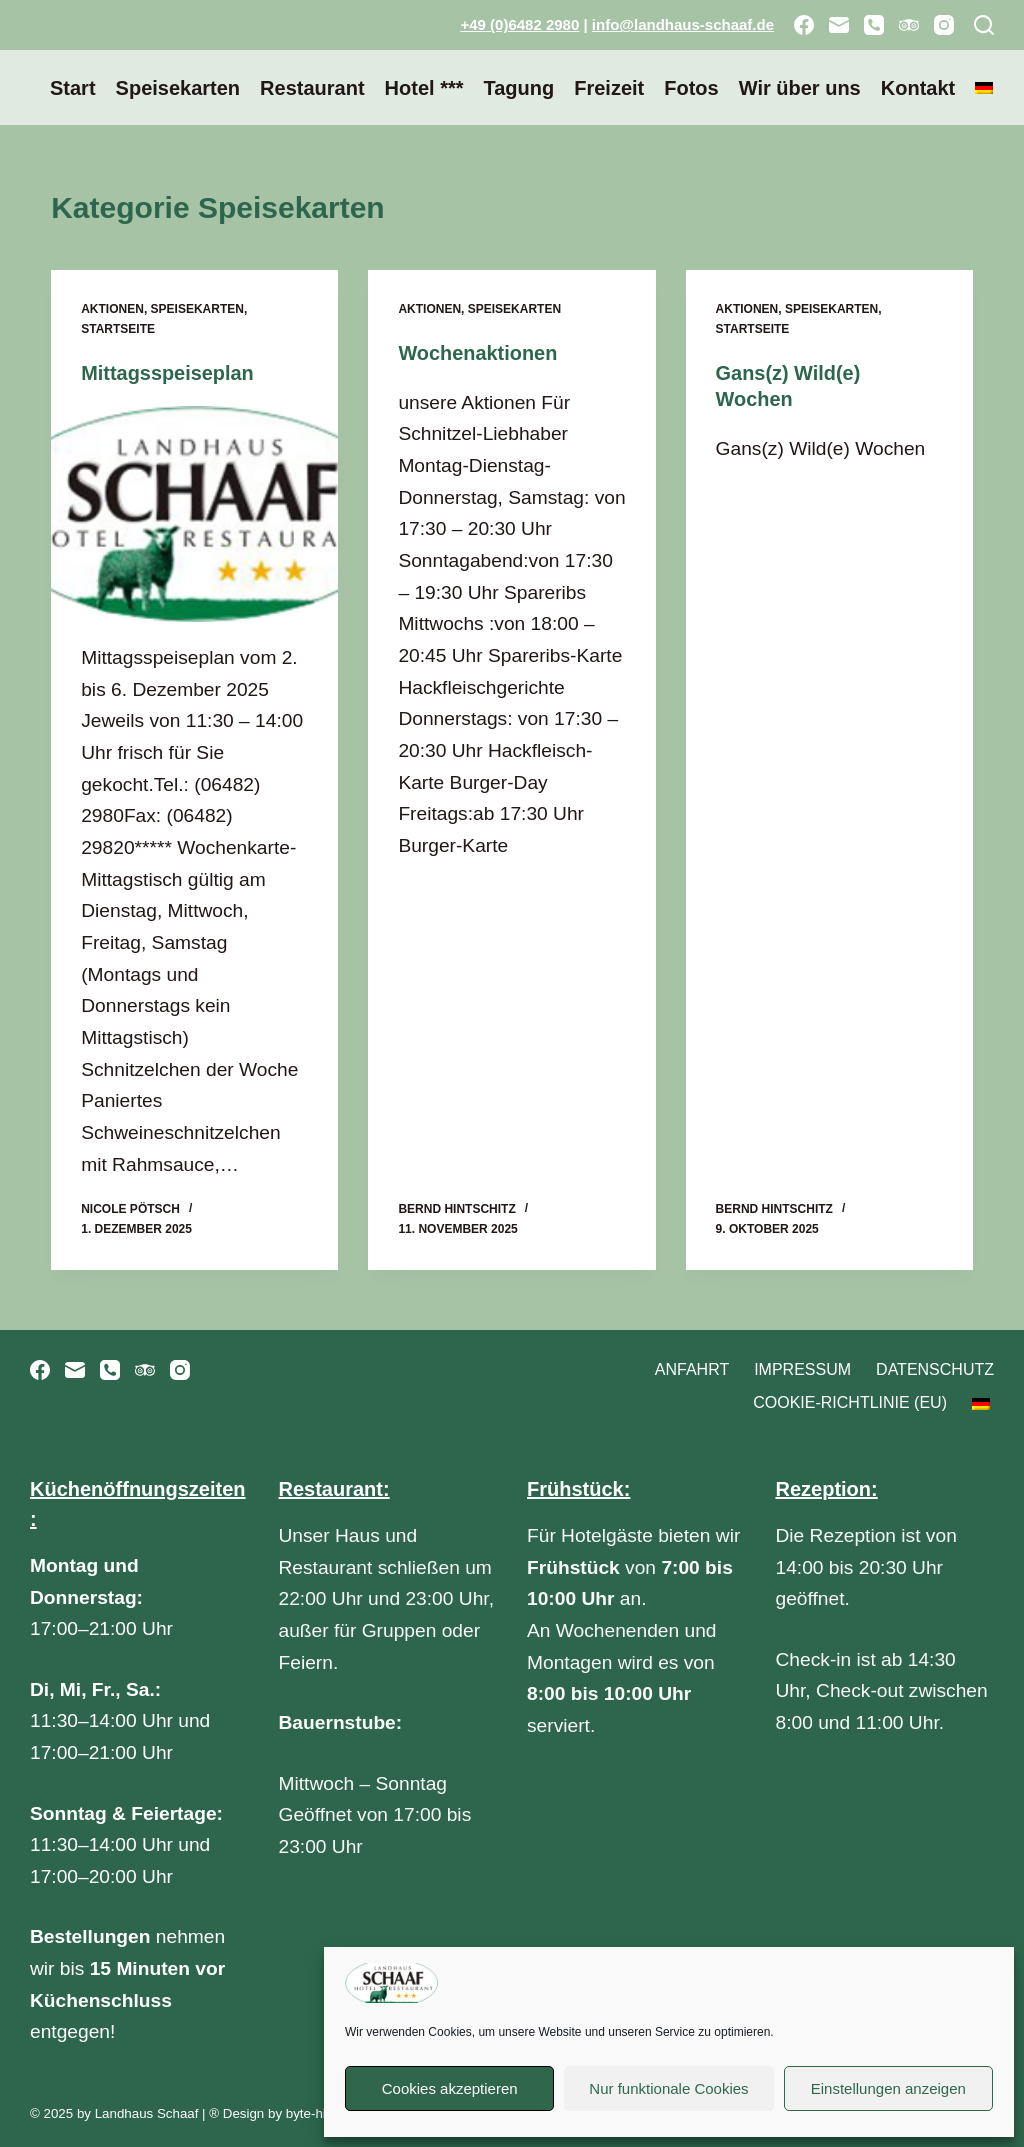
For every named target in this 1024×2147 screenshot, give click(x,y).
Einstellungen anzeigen (888, 2088)
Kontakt (918, 88)
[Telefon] (874, 25)
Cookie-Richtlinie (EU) (850, 1402)
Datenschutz (935, 1368)
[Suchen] (984, 25)
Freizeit (609, 88)
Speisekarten (178, 88)
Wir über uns (800, 88)
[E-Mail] (839, 25)
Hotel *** (424, 88)
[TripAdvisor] (909, 25)
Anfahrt (692, 1368)
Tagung (518, 88)
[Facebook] (804, 25)
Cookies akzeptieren (450, 2088)
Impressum (802, 1368)
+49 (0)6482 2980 (519, 24)
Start (73, 88)
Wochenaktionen (478, 353)
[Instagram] (944, 25)
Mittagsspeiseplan (167, 373)
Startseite (118, 329)
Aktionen (112, 309)
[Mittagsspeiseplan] (194, 513)
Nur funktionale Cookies (668, 2088)
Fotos (691, 88)
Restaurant (312, 88)
